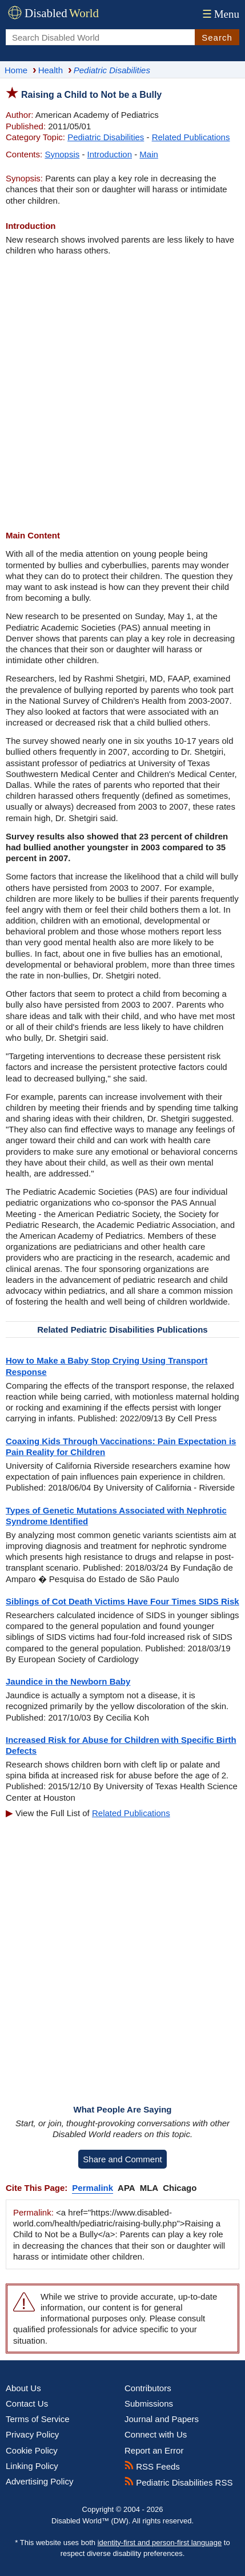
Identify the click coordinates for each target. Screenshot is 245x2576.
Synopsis (62, 154)
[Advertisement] (122, 393)
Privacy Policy (32, 2434)
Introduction (109, 154)
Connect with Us (155, 2434)
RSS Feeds (152, 2466)
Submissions (148, 2403)
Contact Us (27, 2403)
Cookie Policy (32, 2450)
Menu (219, 14)
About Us (23, 2388)
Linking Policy (32, 2466)
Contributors (147, 2388)
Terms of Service (38, 2419)
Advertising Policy (39, 2481)
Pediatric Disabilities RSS (178, 2482)
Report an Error (153, 2450)
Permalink (92, 2188)
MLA (149, 2188)
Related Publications (191, 137)
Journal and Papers (161, 2419)
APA (126, 2188)
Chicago (179, 2188)
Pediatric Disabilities (105, 137)
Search (217, 37)
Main (148, 154)
